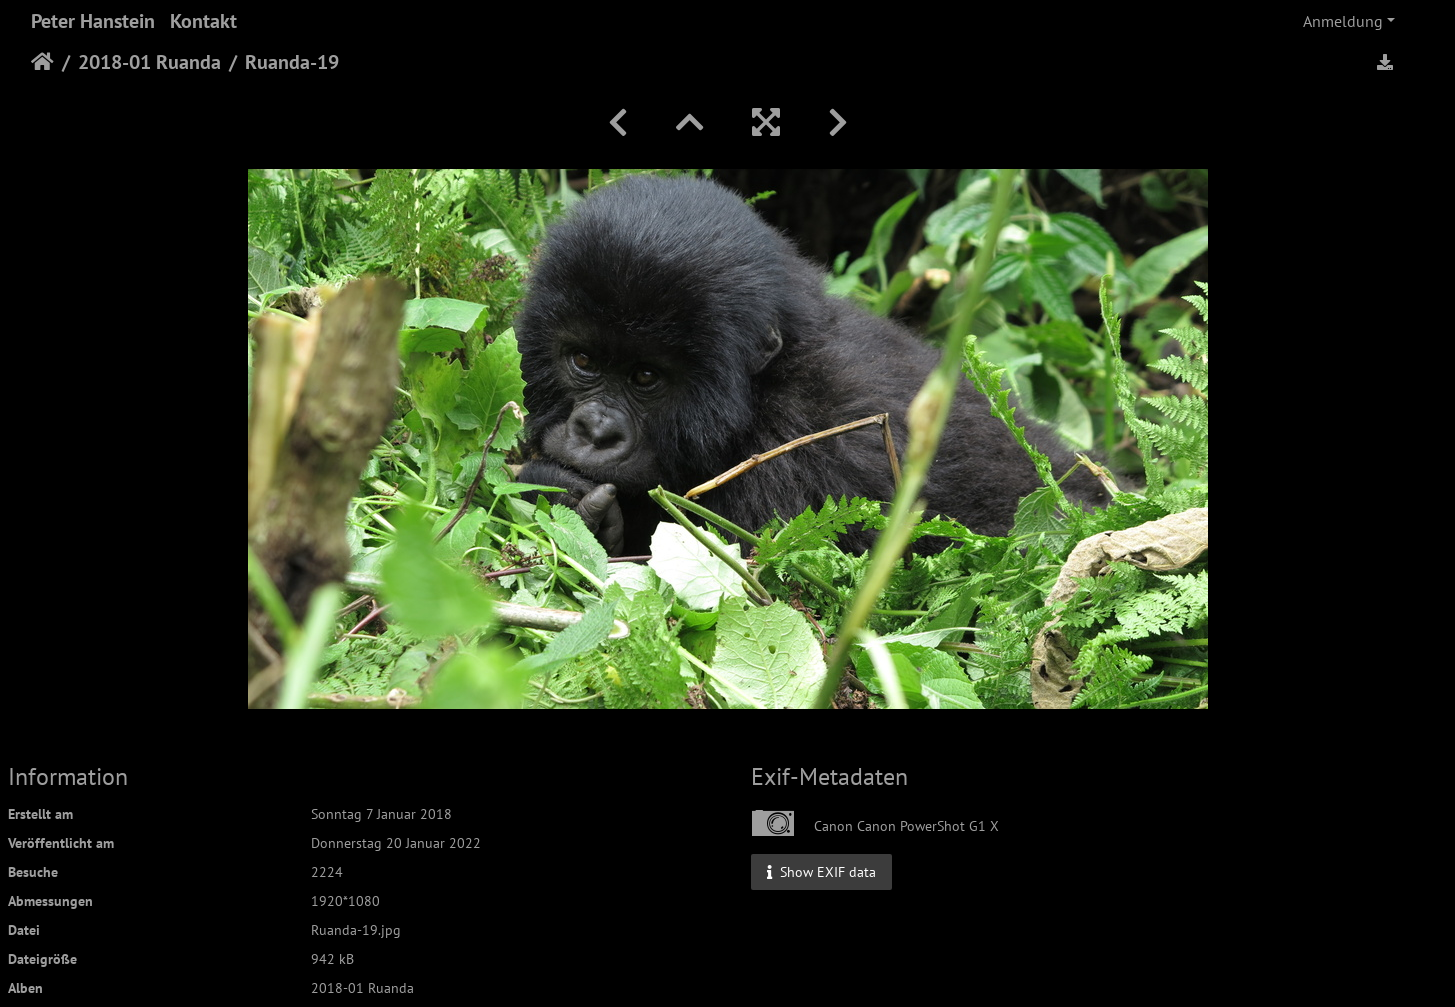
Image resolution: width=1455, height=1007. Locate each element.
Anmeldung (1343, 21)
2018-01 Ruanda (149, 62)
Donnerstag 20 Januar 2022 (396, 843)
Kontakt (203, 21)
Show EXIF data (821, 871)
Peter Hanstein (93, 21)
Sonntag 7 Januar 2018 (381, 814)
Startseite (42, 62)
